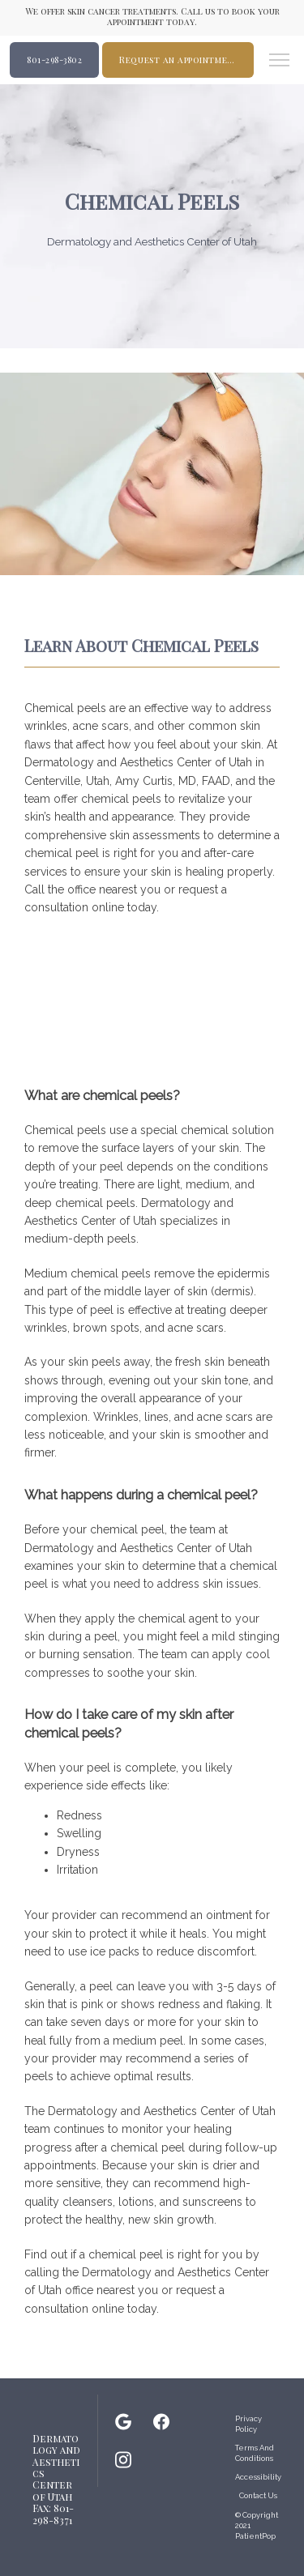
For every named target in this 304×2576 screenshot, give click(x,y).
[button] (279, 61)
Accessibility (258, 2476)
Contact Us (258, 2495)
